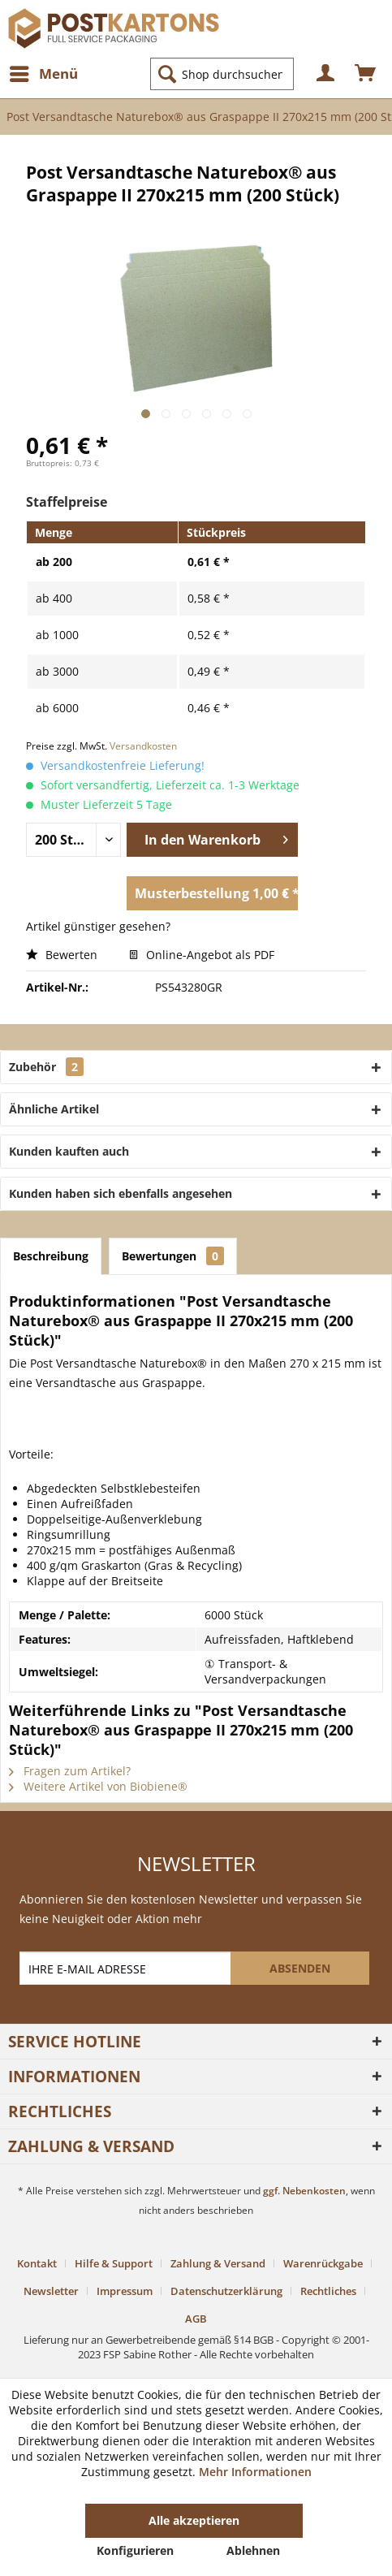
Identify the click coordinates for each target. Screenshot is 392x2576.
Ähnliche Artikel (54, 1109)
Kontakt (37, 2263)
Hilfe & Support (114, 2263)
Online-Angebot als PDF (201, 954)
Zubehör (46, 1066)
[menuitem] (43, 74)
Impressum (125, 2291)
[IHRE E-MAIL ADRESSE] (126, 1968)
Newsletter (51, 2291)
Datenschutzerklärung (226, 2291)
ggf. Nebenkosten (304, 2191)
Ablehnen (253, 2550)
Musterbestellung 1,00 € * (216, 891)
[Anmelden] (326, 74)
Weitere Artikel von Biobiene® (98, 1786)
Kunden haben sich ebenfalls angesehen (120, 1193)
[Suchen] (167, 74)
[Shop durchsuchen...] (222, 74)
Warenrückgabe (323, 2263)
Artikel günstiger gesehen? (98, 926)
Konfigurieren (135, 2550)
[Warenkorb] (366, 74)
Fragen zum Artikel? (70, 1771)
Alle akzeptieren (194, 2520)
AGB (196, 2318)
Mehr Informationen (255, 2471)
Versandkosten (143, 746)
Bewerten (63, 954)
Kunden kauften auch (69, 1151)
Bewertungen (173, 1256)
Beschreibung (50, 1256)
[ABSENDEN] (299, 1968)
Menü (44, 72)
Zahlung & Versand (217, 2263)
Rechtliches (328, 2291)
